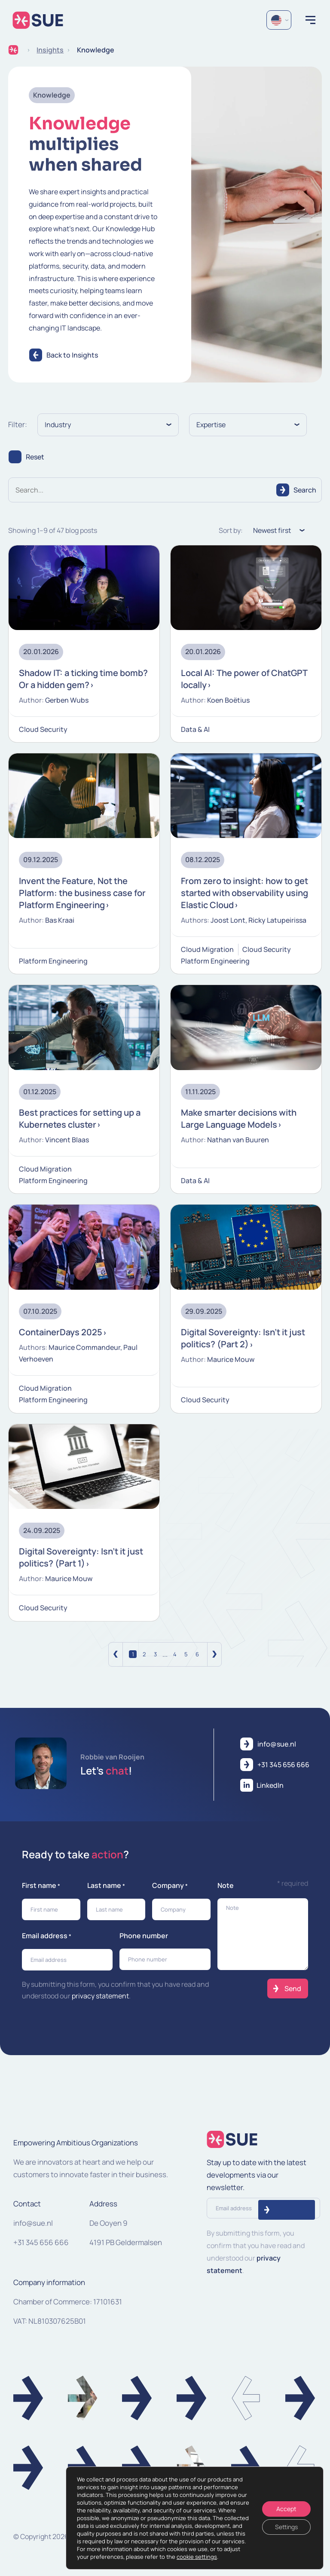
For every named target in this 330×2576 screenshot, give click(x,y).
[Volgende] (214, 1654)
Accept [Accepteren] (286, 2509)
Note (225, 1885)
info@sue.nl (33, 2223)
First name (41, 1886)
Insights (50, 50)
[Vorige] (115, 1654)
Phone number (143, 1935)
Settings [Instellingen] (286, 2527)
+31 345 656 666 (41, 2242)
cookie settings (197, 2557)
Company (170, 1886)
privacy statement (100, 1996)
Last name (106, 1886)
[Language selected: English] (278, 20)
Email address (46, 1936)
